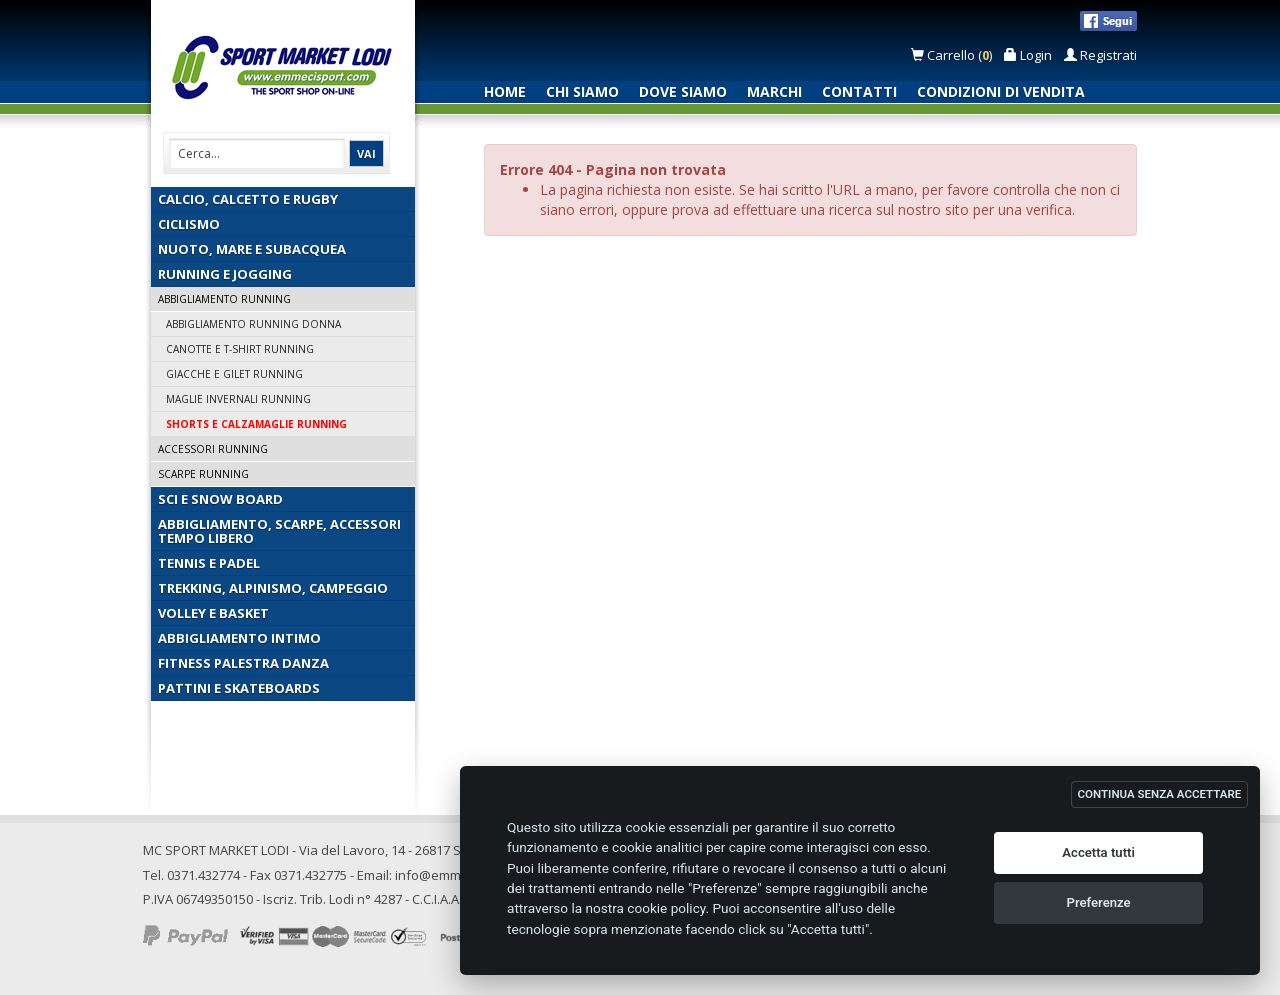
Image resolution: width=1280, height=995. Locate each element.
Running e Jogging (225, 274)
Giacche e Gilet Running (234, 374)
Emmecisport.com (287, 68)
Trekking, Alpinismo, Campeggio (273, 588)
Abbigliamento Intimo (239, 638)
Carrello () (953, 55)
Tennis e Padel (209, 563)
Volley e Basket (213, 613)
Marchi (774, 91)
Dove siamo (683, 91)
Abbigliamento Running (224, 299)
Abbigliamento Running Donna (253, 324)
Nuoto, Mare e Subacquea (252, 249)
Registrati (1100, 55)
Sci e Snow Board (220, 499)
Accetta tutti (1098, 852)
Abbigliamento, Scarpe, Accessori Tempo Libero (279, 531)
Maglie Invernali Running (238, 399)
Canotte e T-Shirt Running (240, 349)
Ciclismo (189, 224)
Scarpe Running (203, 474)
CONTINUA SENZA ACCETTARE (1160, 794)
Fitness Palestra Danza (243, 663)
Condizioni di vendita (1001, 91)
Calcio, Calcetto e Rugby (248, 199)
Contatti (859, 91)
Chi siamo (582, 91)
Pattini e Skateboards (239, 688)
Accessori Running (213, 449)
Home (505, 91)
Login (1028, 55)
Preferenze (1099, 902)
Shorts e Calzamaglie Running (256, 424)
